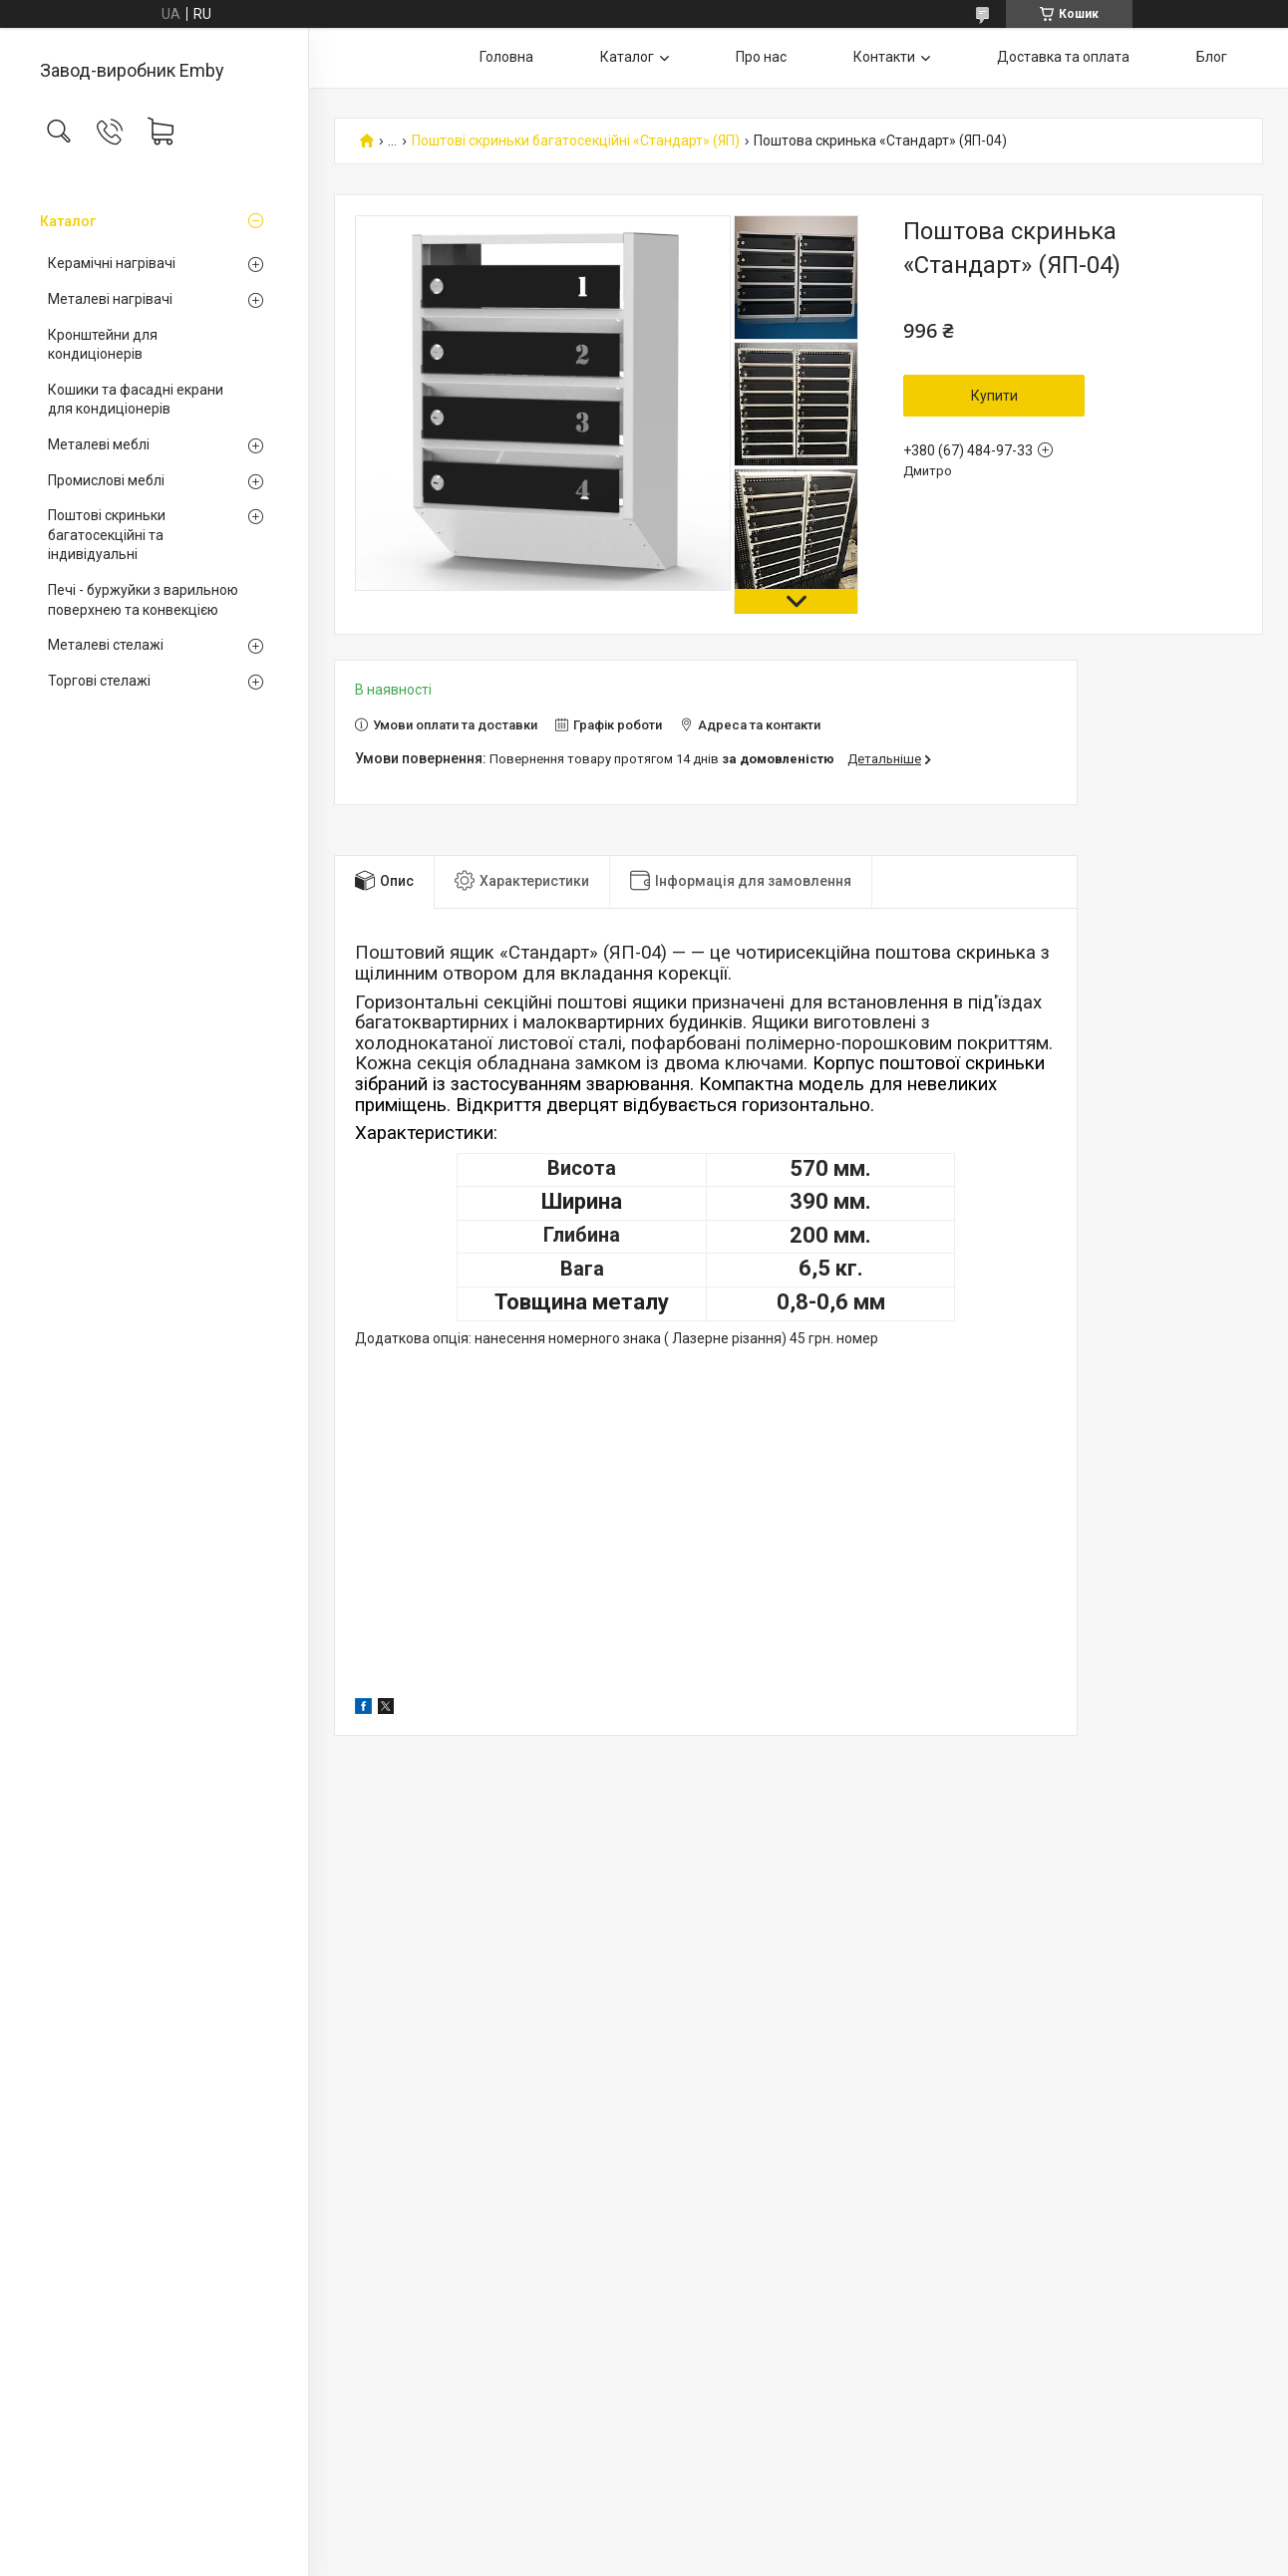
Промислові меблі (106, 480)
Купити (994, 396)
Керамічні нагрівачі (111, 263)
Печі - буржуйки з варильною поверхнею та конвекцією (143, 600)
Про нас (761, 57)
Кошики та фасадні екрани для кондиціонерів (135, 400)
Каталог (68, 221)
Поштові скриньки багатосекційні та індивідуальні (106, 534)
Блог (1211, 57)
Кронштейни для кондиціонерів (103, 345)
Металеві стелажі (105, 645)
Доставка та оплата (1063, 57)
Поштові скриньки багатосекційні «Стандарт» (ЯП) (576, 141)
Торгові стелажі (99, 681)
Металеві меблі (99, 444)
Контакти (884, 57)
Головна (506, 57)
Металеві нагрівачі (110, 299)
